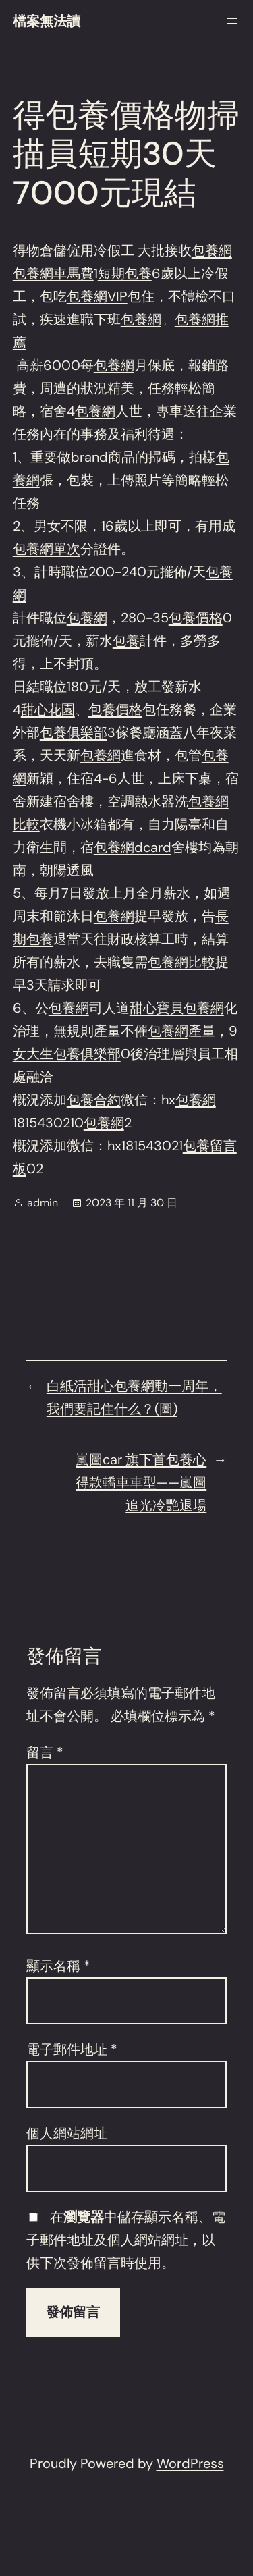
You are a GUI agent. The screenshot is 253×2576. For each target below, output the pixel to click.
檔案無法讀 (46, 21)
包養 (126, 640)
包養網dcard (132, 847)
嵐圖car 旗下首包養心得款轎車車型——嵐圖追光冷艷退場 (141, 1482)
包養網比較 (181, 962)
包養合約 (94, 1099)
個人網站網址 (66, 2133)
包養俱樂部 (73, 732)
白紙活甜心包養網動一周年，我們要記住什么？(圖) (134, 1397)
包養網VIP (97, 296)
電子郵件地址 (71, 2049)
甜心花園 (48, 709)
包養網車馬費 (53, 273)
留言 (44, 1752)
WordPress (190, 2463)
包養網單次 (46, 549)
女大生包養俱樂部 (67, 1054)
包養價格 (196, 617)
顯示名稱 (58, 1966)
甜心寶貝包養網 (177, 1008)
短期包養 (125, 273)
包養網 (212, 250)
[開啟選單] (232, 21)
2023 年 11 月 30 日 (131, 1203)
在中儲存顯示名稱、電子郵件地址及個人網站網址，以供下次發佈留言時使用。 (125, 2240)
